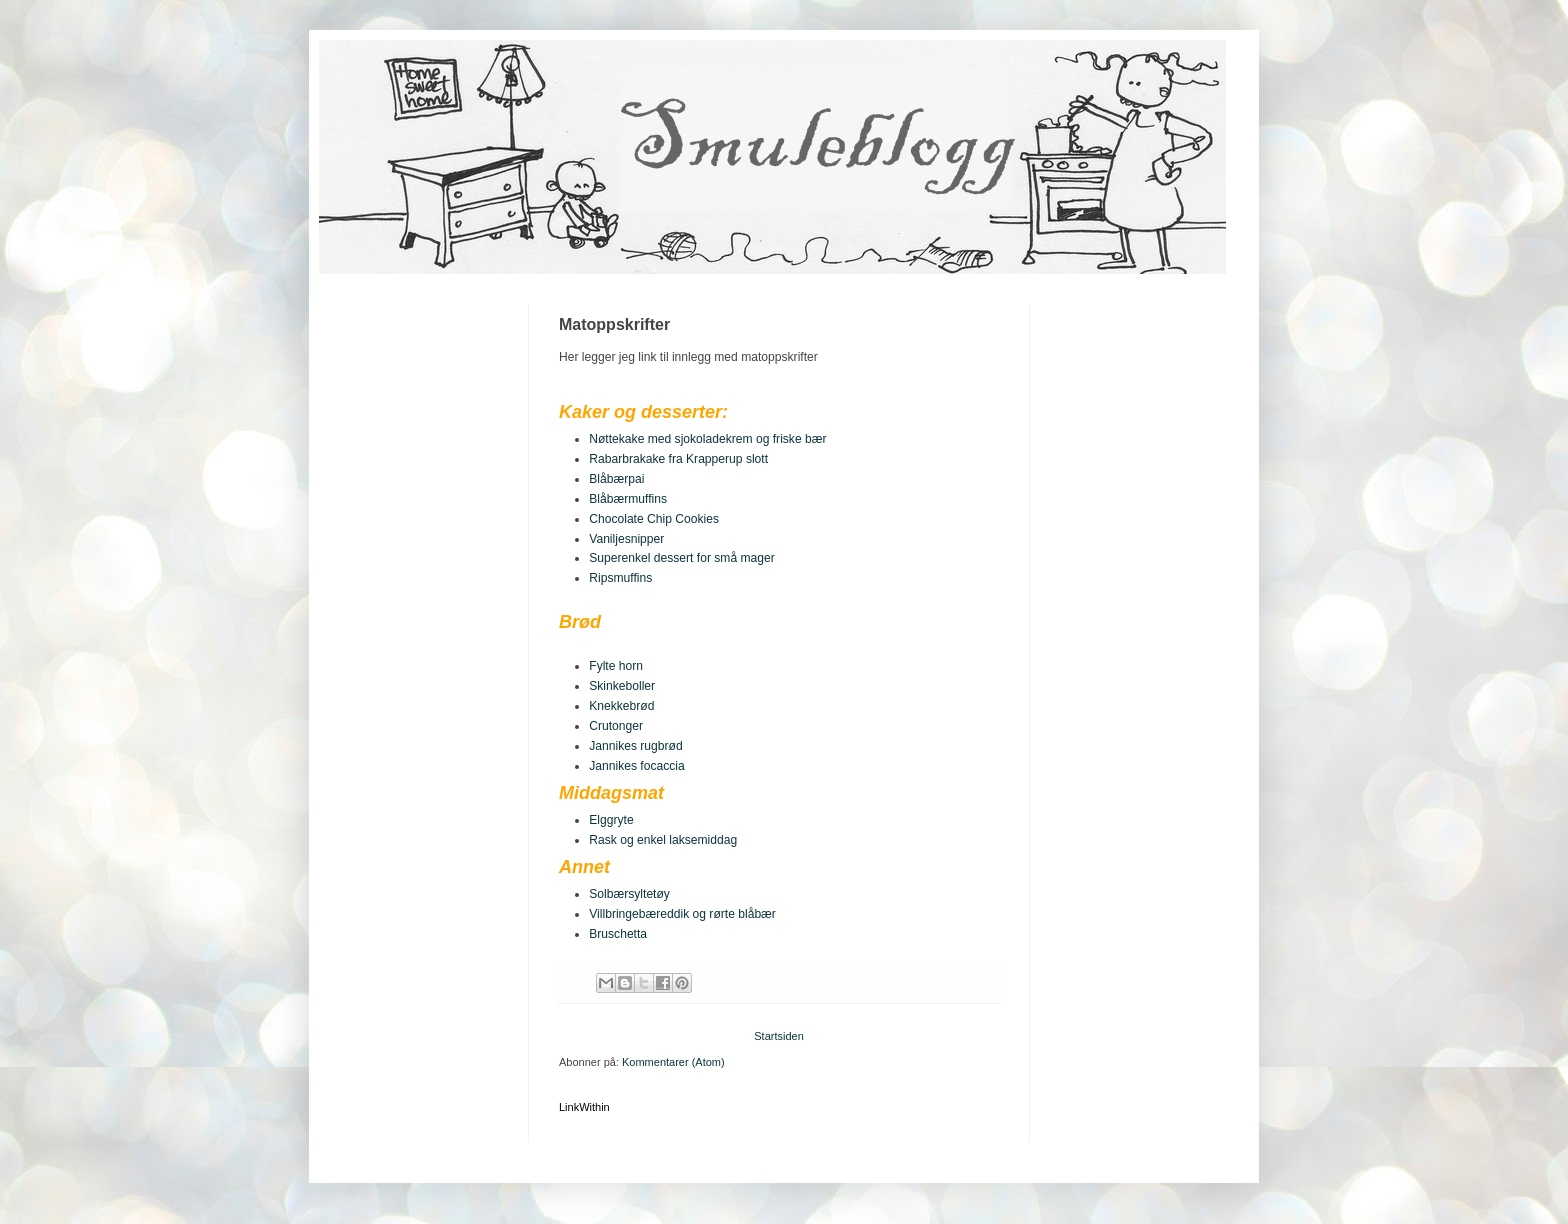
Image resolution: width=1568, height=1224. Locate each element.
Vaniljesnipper (626, 539)
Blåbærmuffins (628, 499)
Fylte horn (616, 666)
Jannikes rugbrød (635, 746)
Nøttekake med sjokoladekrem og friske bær (707, 439)
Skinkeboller (622, 686)
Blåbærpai (616, 479)
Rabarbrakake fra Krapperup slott (678, 459)
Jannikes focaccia (636, 766)
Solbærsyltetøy (629, 894)
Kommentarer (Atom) (673, 1062)
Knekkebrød (621, 706)
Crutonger (616, 726)
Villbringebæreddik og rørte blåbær (682, 914)
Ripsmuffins (620, 578)
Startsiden (779, 1036)
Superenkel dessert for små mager (682, 558)
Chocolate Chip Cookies (654, 519)
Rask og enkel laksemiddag (663, 840)
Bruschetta (618, 934)
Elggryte (611, 820)
